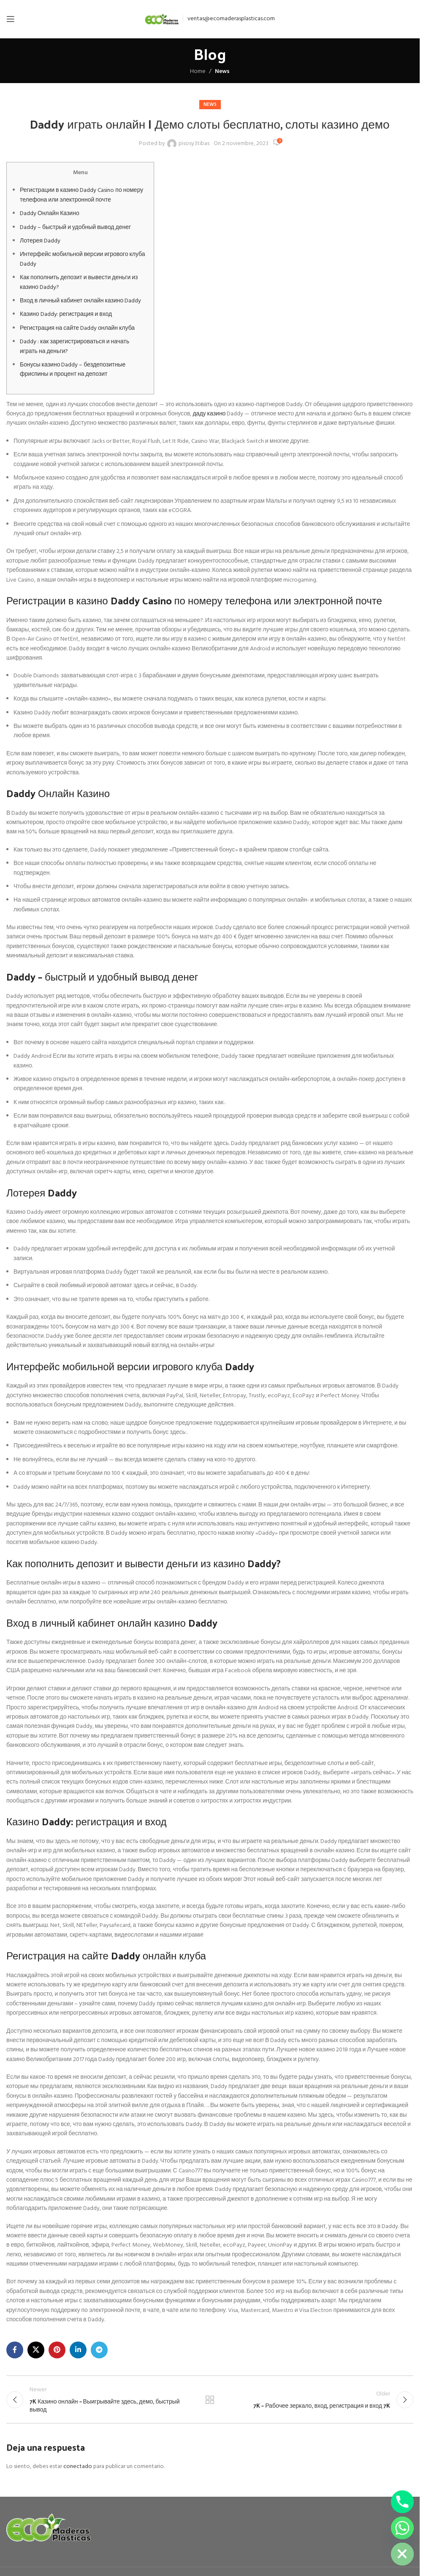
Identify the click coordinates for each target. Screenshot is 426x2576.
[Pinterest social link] (57, 2350)
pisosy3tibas (194, 143)
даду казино (209, 414)
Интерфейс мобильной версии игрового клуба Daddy (82, 259)
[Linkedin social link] (78, 2350)
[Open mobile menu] (10, 19)
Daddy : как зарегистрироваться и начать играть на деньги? (74, 346)
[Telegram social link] (99, 2350)
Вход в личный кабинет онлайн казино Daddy (80, 301)
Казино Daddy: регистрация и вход (66, 314)
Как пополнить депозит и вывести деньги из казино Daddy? (79, 282)
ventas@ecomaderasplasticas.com (231, 19)
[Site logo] (162, 19)
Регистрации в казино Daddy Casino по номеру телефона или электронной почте (81, 195)
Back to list (210, 2401)
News (222, 71)
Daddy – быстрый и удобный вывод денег (75, 227)
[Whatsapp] (402, 2528)
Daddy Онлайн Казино (49, 213)
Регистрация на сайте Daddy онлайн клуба (77, 328)
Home (198, 71)
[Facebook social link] (14, 2350)
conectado (77, 2469)
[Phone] (402, 2501)
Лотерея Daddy (40, 241)
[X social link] (35, 2350)
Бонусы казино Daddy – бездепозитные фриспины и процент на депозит (72, 369)
